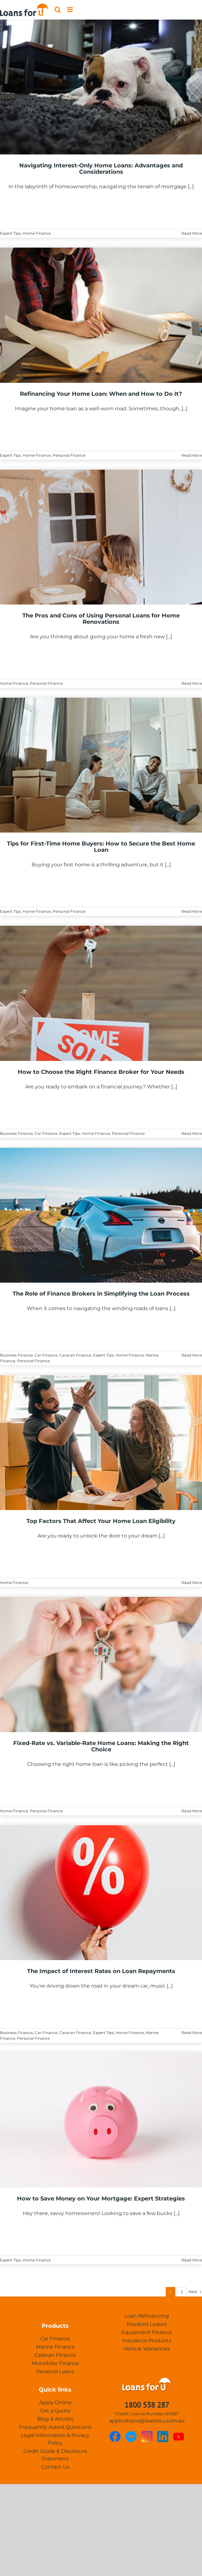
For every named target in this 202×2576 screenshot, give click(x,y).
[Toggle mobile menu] (70, 9)
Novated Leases (147, 2324)
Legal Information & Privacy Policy (55, 2439)
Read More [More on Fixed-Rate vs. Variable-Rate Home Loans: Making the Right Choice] (192, 1811)
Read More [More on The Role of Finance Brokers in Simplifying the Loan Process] (192, 1355)
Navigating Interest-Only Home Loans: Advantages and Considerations (101, 168)
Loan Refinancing (146, 2316)
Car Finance (46, 1133)
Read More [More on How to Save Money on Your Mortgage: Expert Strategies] (192, 2260)
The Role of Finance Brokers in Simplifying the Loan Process (101, 1293)
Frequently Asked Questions (55, 2427)
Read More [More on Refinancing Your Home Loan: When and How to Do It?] (192, 455)
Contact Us (55, 2467)
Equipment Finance (146, 2332)
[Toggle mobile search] (58, 9)
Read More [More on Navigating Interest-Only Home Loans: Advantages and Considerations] (192, 233)
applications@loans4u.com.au (147, 2421)
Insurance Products (146, 2341)
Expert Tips (10, 233)
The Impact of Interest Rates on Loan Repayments (101, 1971)
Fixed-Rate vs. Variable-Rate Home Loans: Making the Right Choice (101, 1746)
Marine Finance (55, 2347)
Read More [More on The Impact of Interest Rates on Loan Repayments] (192, 2032)
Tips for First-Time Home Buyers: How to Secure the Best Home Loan (101, 846)
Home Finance (37, 233)
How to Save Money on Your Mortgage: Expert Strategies (101, 2198)
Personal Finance (69, 455)
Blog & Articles (55, 2419)
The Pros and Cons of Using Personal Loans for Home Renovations (101, 618)
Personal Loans (55, 2371)
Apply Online (55, 2402)
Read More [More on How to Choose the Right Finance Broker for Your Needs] (192, 1133)
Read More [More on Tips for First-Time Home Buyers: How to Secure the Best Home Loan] (192, 911)
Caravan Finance (75, 1355)
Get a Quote (55, 2411)
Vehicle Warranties (147, 2349)
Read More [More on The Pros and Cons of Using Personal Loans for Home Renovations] (192, 683)
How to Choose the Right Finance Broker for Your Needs (101, 1071)
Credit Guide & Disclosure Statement (55, 2455)
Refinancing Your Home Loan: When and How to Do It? (101, 393)
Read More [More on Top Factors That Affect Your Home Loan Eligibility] (192, 1582)
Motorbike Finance (55, 2363)
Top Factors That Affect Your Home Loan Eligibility (101, 1521)
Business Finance (16, 1133)
